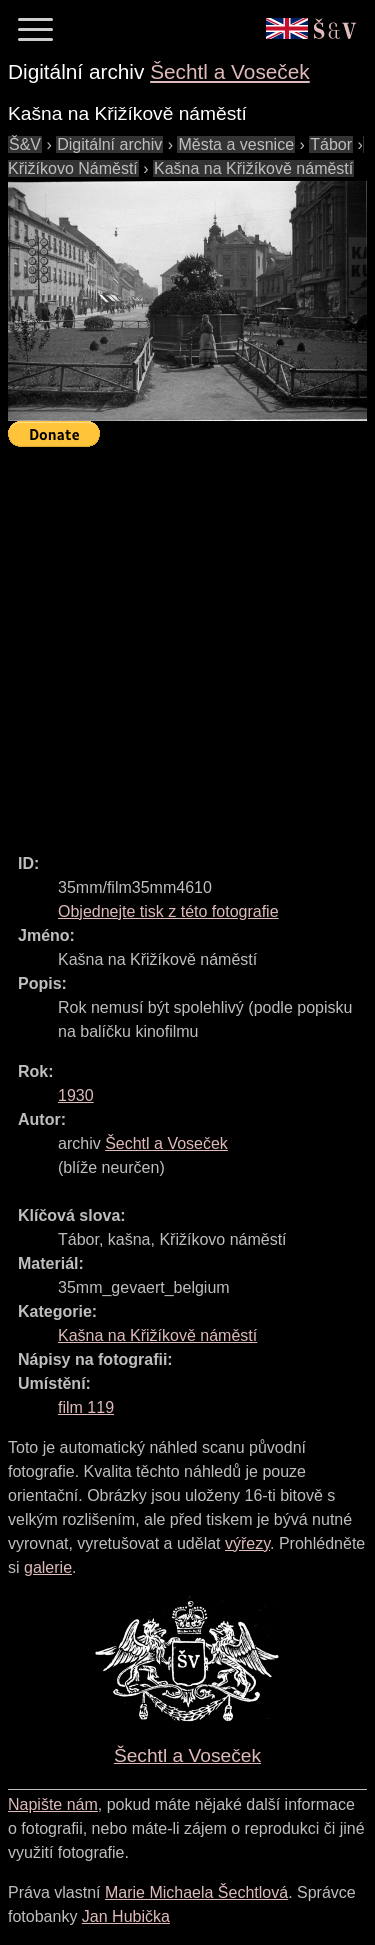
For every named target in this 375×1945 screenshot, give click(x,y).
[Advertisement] (187, 641)
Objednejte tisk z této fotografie (168, 911)
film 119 (86, 1407)
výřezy (247, 1543)
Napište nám (53, 1804)
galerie (48, 1567)
